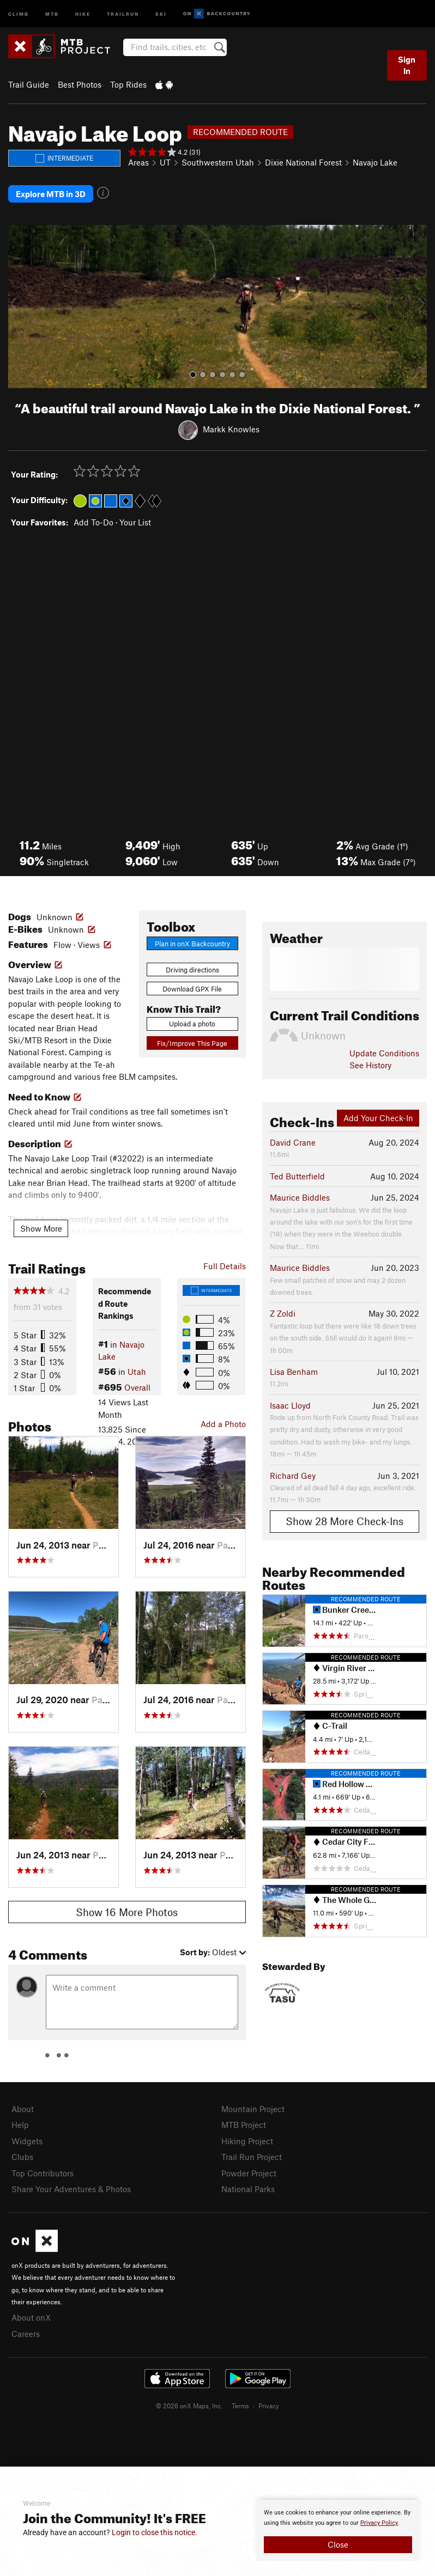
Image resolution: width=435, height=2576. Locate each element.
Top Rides (128, 84)
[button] (19, 305)
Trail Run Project (251, 2156)
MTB (52, 13)
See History (370, 1064)
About (22, 2108)
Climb (18, 13)
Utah (137, 1370)
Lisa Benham (294, 1370)
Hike (82, 13)
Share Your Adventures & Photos (71, 2188)
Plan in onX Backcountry (192, 942)
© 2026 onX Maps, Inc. (189, 2404)
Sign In (406, 65)
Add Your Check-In (378, 1117)
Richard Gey (293, 1474)
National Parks (248, 2188)
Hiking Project (247, 2140)
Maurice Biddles (300, 1196)
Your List (135, 521)
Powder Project (248, 2171)
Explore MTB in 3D (51, 193)
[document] (338, 2530)
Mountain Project (253, 2108)
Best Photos (79, 84)
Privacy (268, 2404)
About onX (31, 2316)
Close (338, 2544)
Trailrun (123, 13)
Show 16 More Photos (127, 1911)
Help (20, 2123)
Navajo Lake (375, 162)
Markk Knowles (231, 428)
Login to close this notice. (154, 2532)
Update (384, 1052)
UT (165, 162)
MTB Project (243, 2123)
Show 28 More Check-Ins (344, 1520)
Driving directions (192, 968)
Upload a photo (192, 1022)
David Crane (293, 1141)
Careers (25, 2332)
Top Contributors (42, 2171)
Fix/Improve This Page (192, 1042)
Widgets (27, 2140)
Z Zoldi (282, 1312)
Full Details (224, 1264)
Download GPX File (192, 987)
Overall (137, 1386)
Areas (138, 162)
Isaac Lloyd (290, 1404)
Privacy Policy (379, 2522)
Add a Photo (223, 1423)
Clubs (22, 2156)
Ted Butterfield (297, 1175)
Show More (41, 1227)
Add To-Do (93, 521)
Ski (161, 13)
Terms (240, 2404)
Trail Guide (28, 84)
